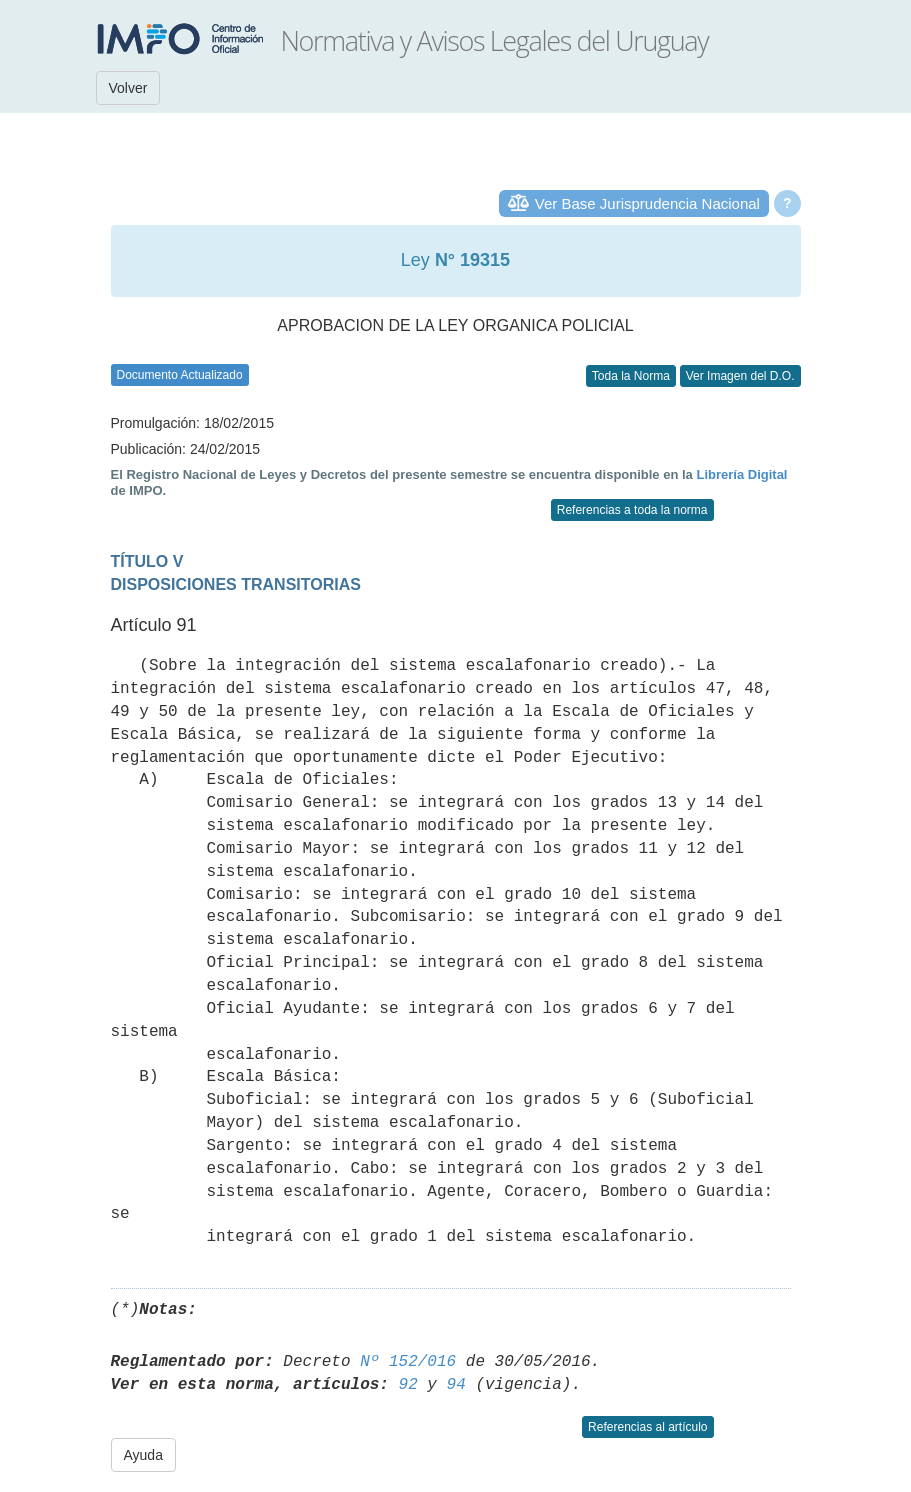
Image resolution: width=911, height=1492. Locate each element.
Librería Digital (741, 474)
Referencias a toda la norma (632, 510)
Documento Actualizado (180, 375)
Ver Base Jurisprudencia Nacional (647, 203)
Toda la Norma (631, 376)
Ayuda (143, 1455)
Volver (128, 88)
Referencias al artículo (647, 1427)
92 (408, 1385)
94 (456, 1385)
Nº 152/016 (408, 1362)
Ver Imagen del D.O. (740, 376)
